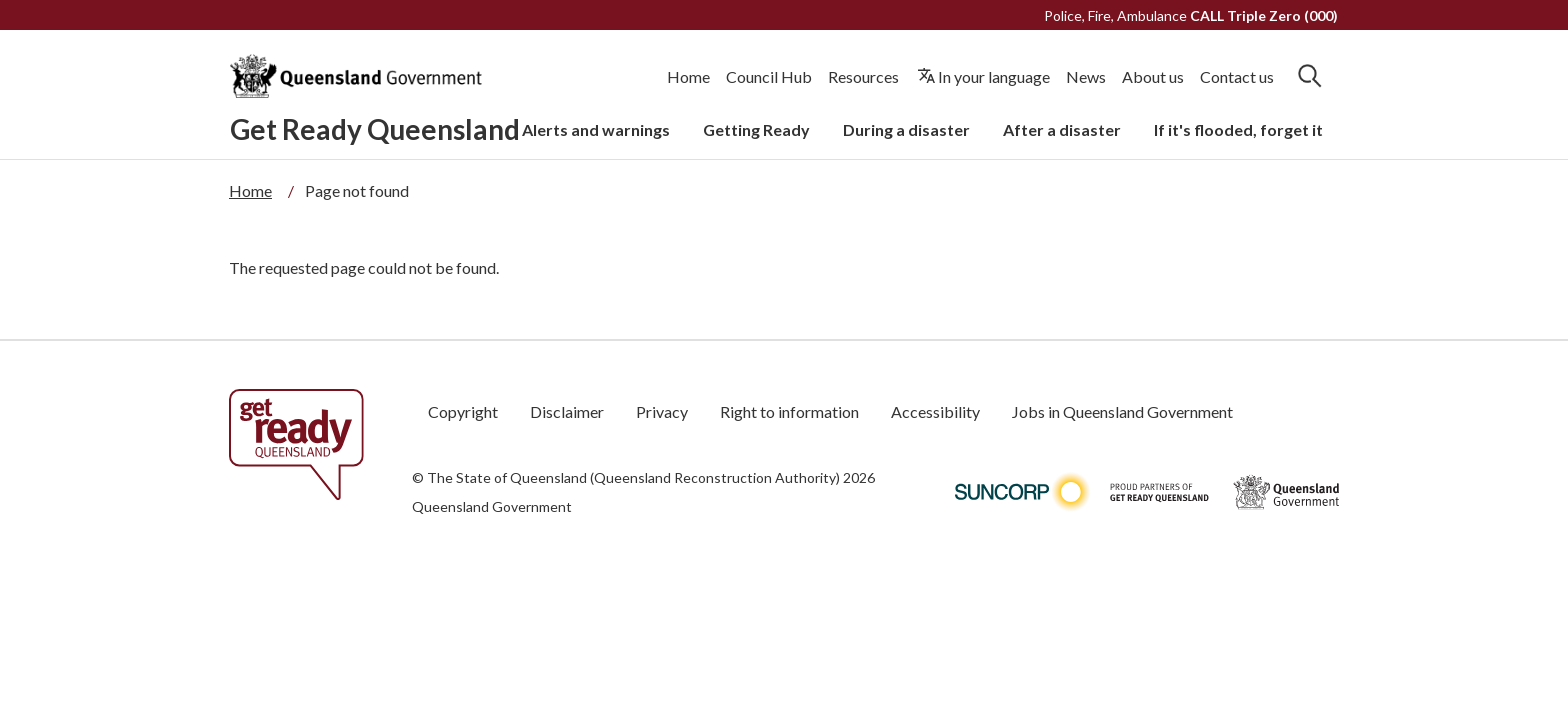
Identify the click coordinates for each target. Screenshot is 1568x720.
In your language (994, 76)
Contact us (1237, 76)
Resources (863, 76)
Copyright (463, 411)
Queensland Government (492, 506)
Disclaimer (567, 411)
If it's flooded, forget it (1238, 129)
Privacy (662, 411)
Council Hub (769, 76)
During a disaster (906, 129)
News (1086, 76)
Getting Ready (756, 129)
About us (1153, 76)
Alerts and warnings (596, 129)
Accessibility (935, 411)
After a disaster (1062, 129)
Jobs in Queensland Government (1122, 411)
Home (688, 76)
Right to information (789, 411)
